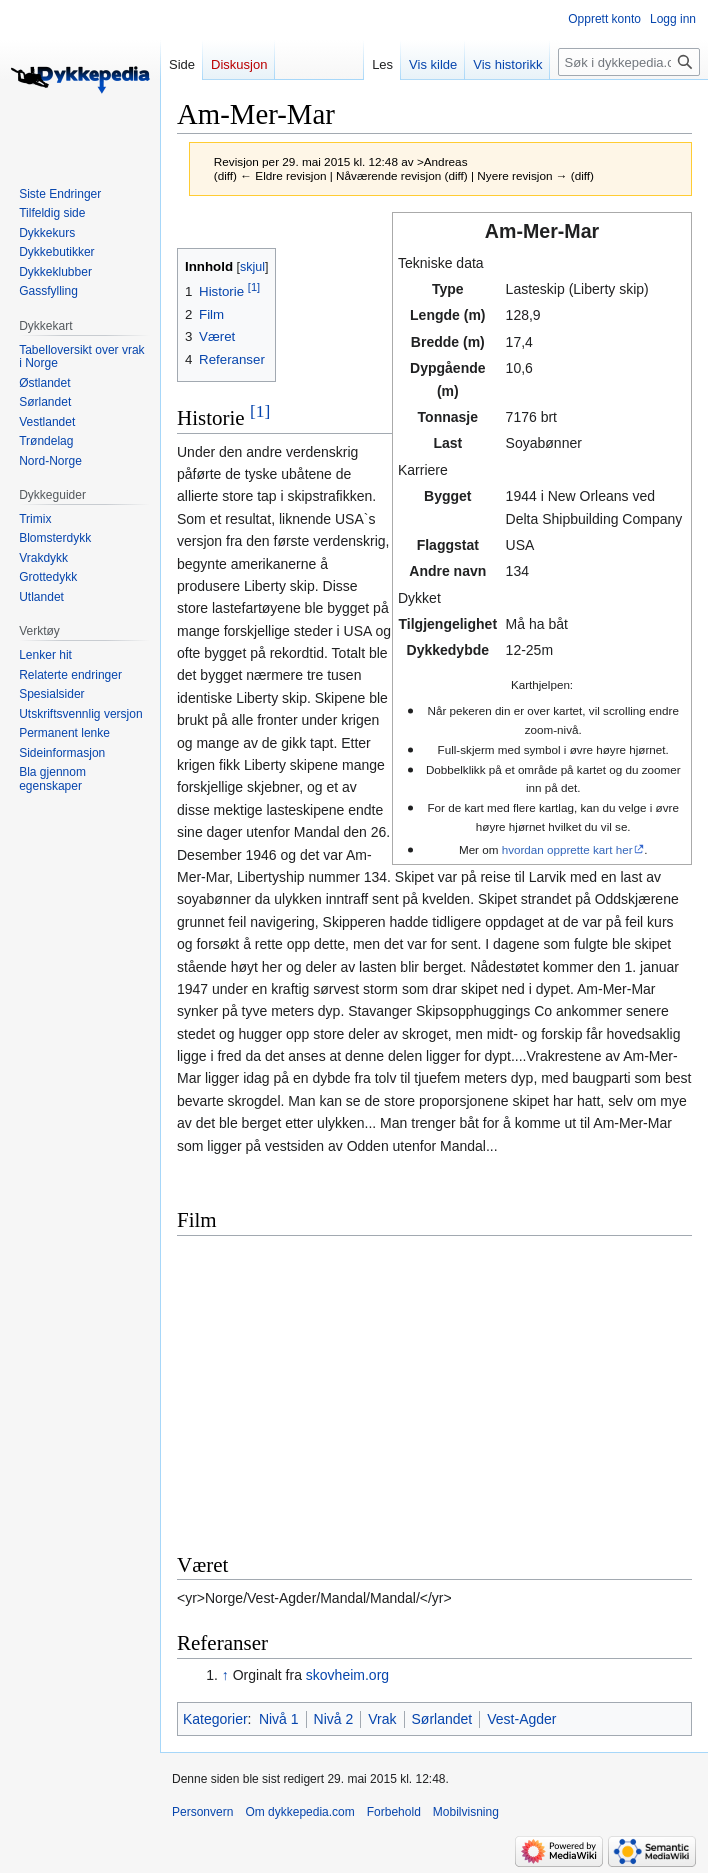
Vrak (382, 1719)
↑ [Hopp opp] (225, 1675)
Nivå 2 (334, 1719)
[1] (260, 411)
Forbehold (394, 1812)
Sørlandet (442, 1719)
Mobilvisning (466, 1812)
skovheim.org (347, 1675)
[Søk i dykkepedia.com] (629, 62)
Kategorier (215, 1719)
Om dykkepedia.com (299, 1812)
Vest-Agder (521, 1719)
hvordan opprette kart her (567, 849)
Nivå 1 (279, 1719)
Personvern (202, 1812)
